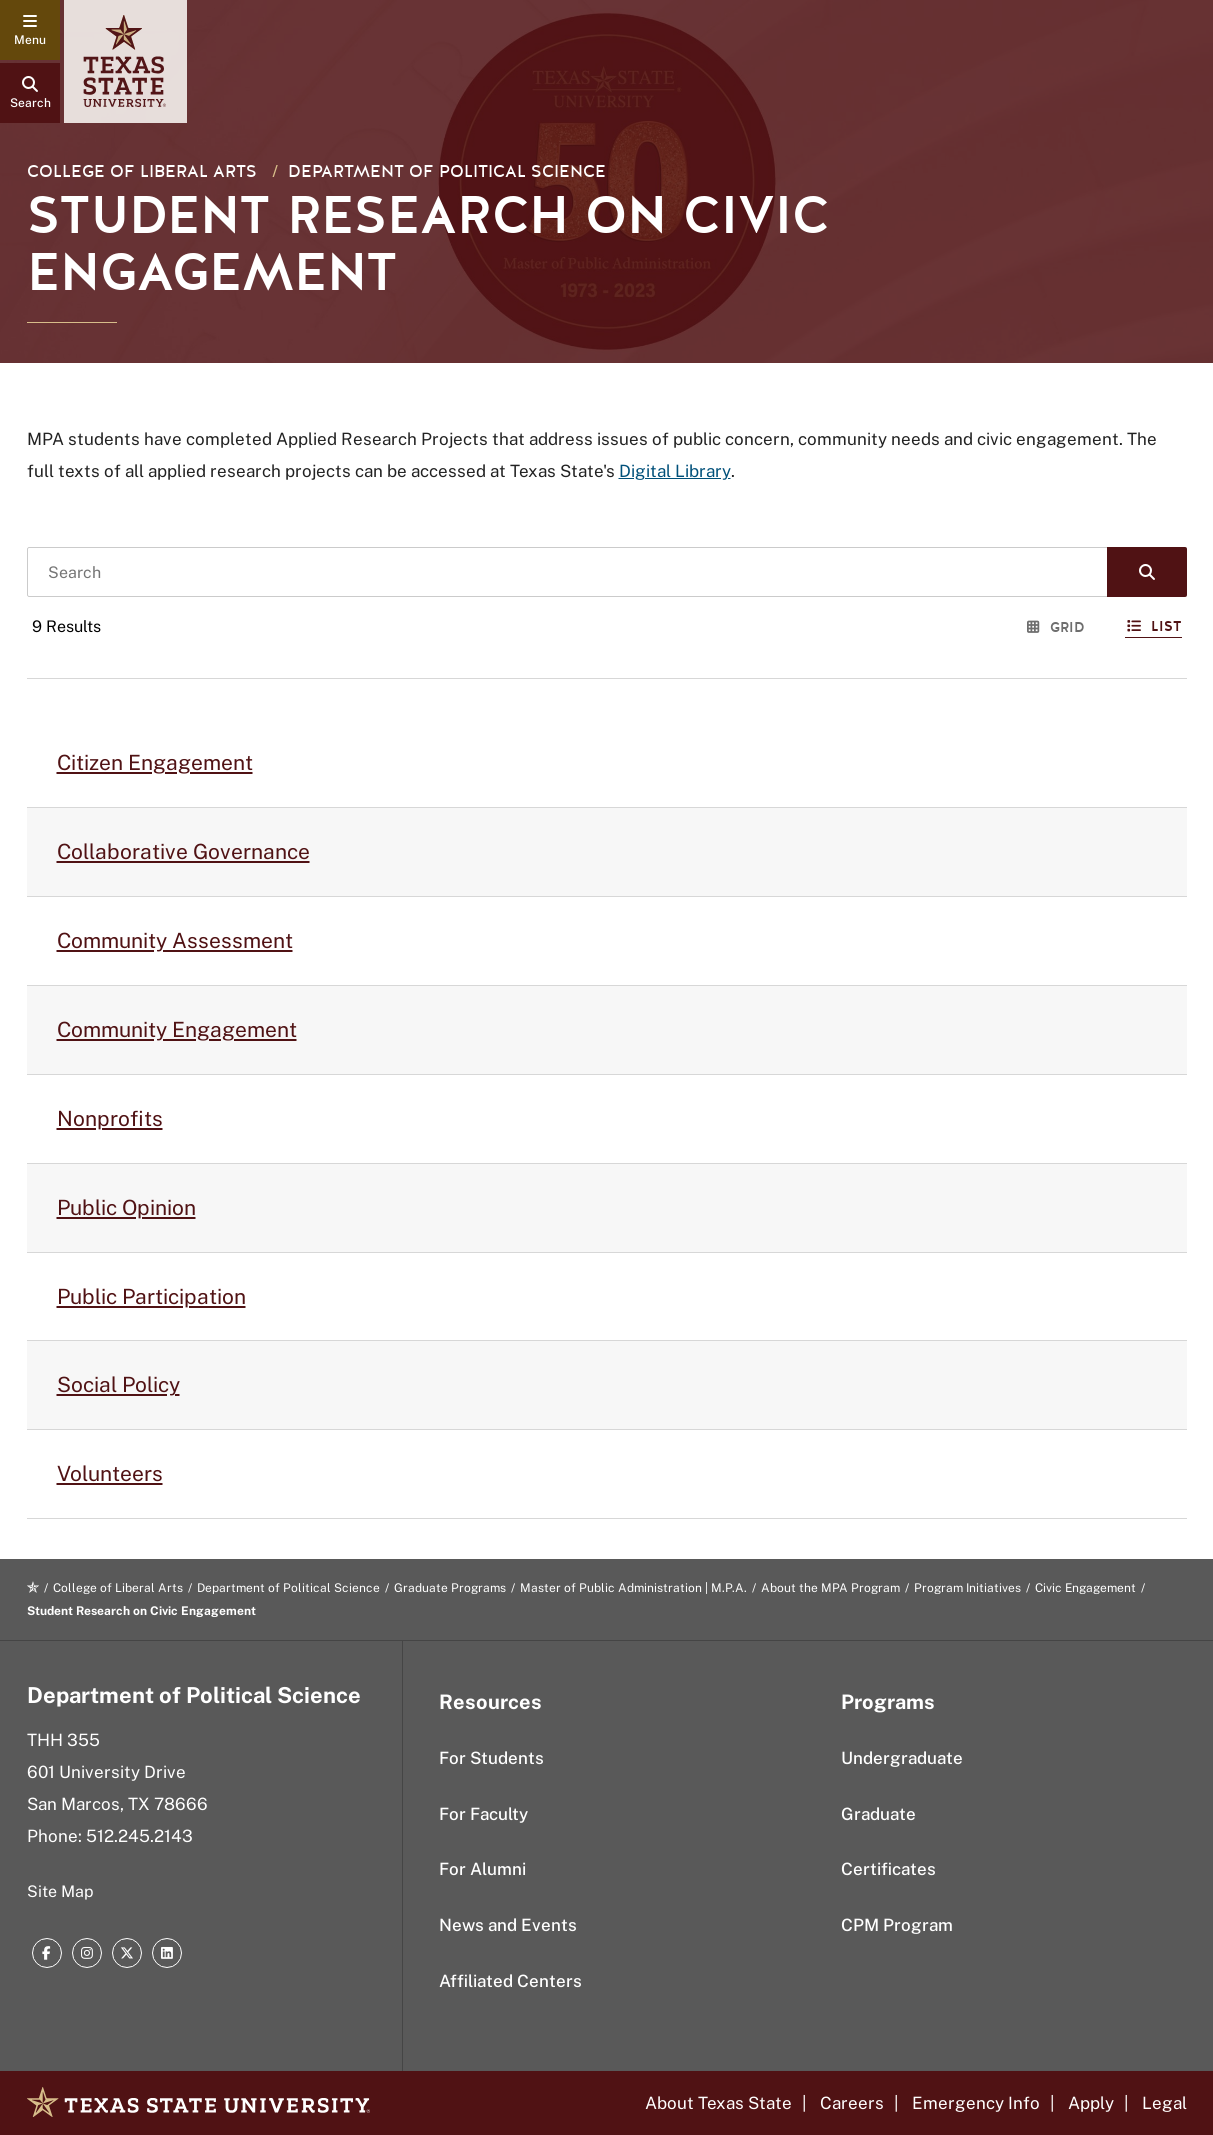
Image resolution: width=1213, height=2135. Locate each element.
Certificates (888, 1869)
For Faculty (483, 1814)
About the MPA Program (830, 1588)
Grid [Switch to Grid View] (1055, 627)
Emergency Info (976, 2103)
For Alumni (482, 1869)
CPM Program (897, 1925)
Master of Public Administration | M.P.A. (633, 1588)
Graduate (878, 1814)
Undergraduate (902, 1758)
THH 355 (63, 1740)
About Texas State (718, 2103)
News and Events (508, 1925)
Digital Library (675, 471)
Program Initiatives (967, 1588)
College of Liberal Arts (142, 171)
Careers (852, 2103)
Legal (1164, 2103)
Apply (1091, 2103)
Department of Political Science (447, 171)
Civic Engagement (1085, 1588)
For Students (491, 1758)
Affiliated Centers (510, 1981)
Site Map (60, 1891)
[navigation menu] (30, 30)
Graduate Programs (450, 1588)
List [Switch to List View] (1153, 626)
